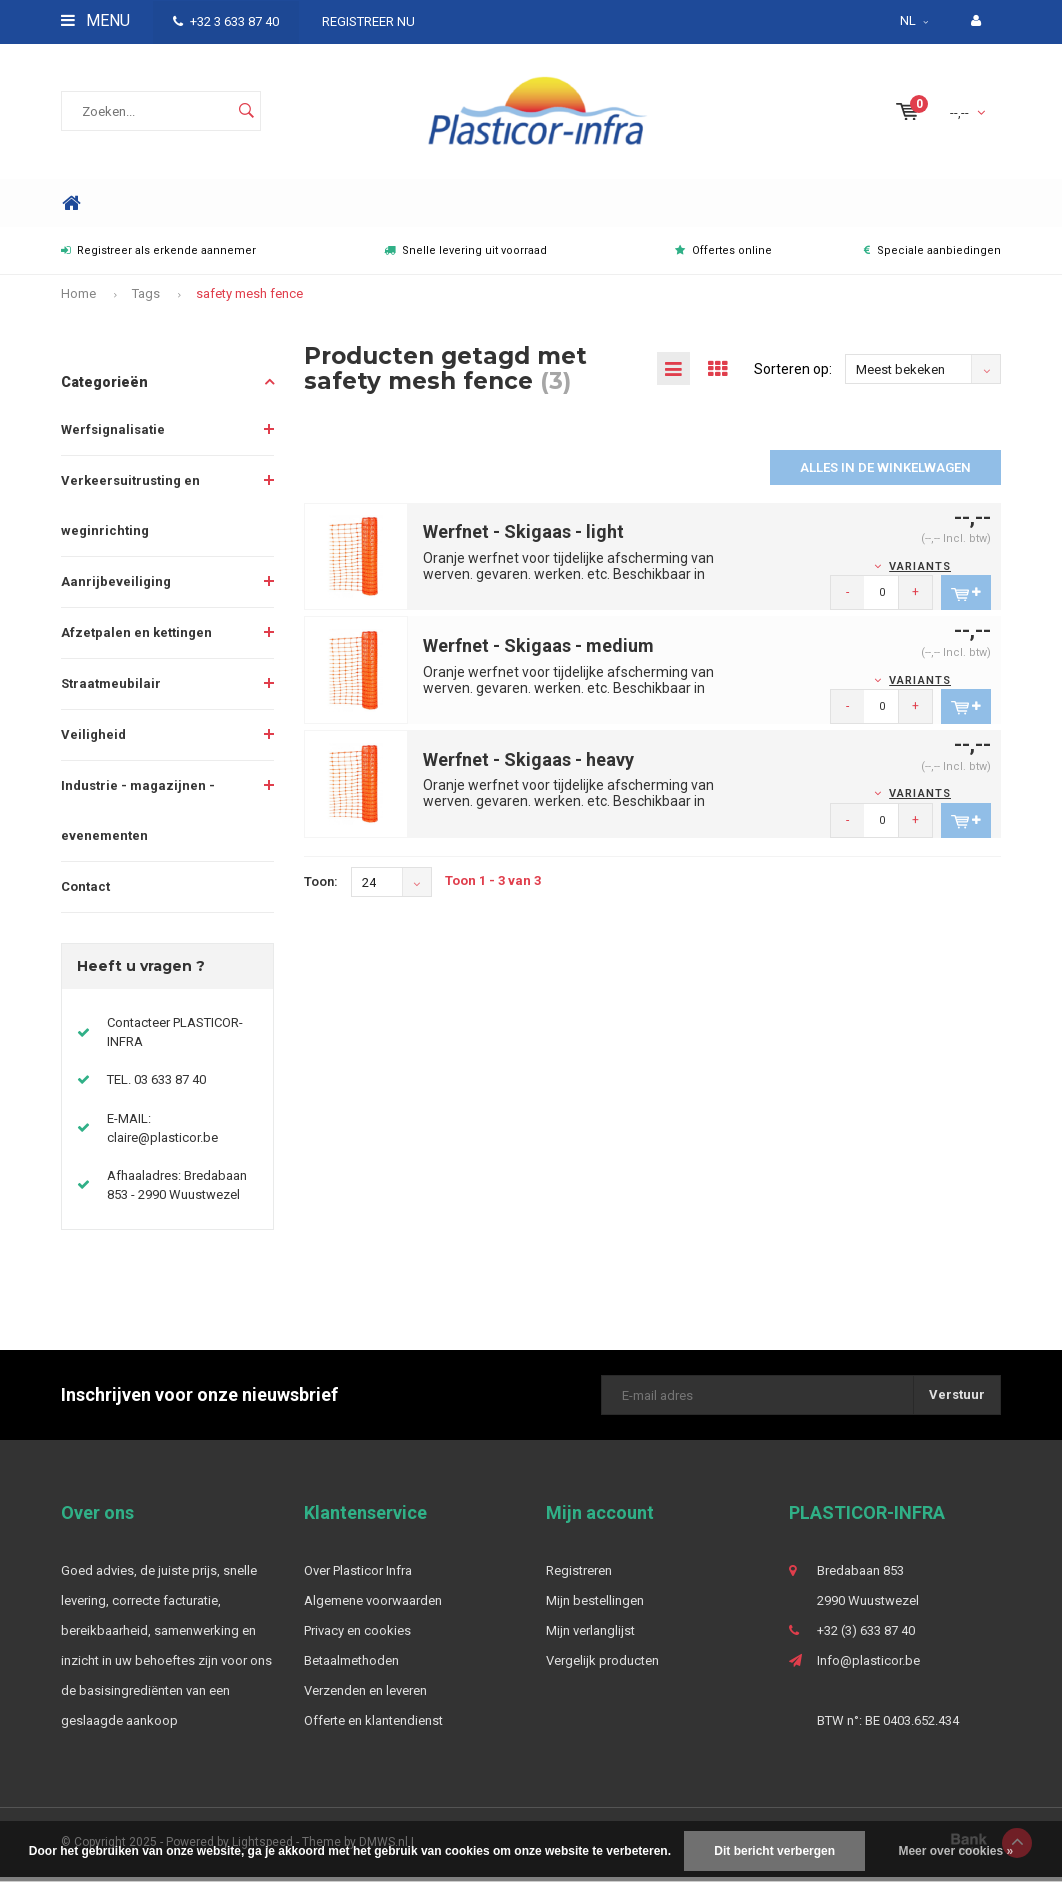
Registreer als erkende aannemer (158, 256)
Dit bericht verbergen (774, 1851)
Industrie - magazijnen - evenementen (138, 815)
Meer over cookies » (955, 1851)
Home (71, 208)
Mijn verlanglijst (590, 1635)
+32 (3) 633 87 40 (866, 1635)
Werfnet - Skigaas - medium (538, 650)
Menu (95, 20)
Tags (146, 299)
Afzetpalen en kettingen (136, 637)
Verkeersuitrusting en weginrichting (130, 510)
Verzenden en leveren (365, 1695)
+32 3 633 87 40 (226, 21)
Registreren (579, 1575)
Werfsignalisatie (113, 434)
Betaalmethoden (351, 1665)
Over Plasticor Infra (358, 1575)
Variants (920, 571)
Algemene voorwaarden (373, 1605)
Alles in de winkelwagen (885, 472)
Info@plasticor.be (868, 1665)
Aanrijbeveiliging (116, 586)
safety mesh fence (249, 299)
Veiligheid (93, 739)
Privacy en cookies (357, 1635)
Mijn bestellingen (595, 1605)
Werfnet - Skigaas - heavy (528, 764)
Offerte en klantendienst (373, 1725)
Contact (85, 891)
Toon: (321, 886)
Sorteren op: (793, 374)
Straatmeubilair (111, 688)
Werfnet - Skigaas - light (523, 536)
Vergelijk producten (602, 1665)
